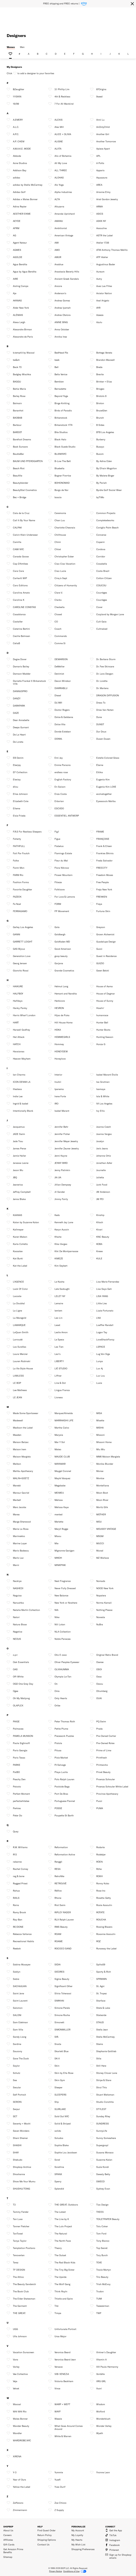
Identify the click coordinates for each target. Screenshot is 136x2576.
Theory (58, 2248)
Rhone (58, 1897)
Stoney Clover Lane (106, 2072)
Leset (57, 1325)
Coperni (100, 542)
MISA (99, 1413)
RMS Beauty (61, 1926)
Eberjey (17, 765)
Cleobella (60, 607)
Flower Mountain (63, 875)
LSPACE (100, 1346)
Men (22, 47)
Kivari (99, 1229)
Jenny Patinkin (62, 1170)
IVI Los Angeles (104, 1103)
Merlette (59, 1521)
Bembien (59, 381)
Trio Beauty (102, 2276)
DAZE (16, 712)
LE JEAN (17, 1397)
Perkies (17, 1808)
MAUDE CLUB (62, 1456)
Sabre (16, 1978)
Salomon (17, 2007)
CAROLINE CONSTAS (24, 607)
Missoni (100, 1434)
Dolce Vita (60, 724)
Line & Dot (60, 1382)
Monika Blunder (104, 1463)
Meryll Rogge (61, 1528)
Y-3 (14, 2472)
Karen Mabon (20, 1236)
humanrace (102, 1015)
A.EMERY (18, 119)
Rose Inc (100, 1890)
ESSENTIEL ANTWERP (67, 815)
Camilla (17, 542)
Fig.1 (57, 831)
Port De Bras (61, 1793)
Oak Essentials (21, 1662)
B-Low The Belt (63, 461)
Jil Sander (60, 1191)
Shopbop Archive (22, 2166)
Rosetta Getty (103, 1897)
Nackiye (17, 1581)
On (56, 1683)
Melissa (59, 1499)
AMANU (59, 220)
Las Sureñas (19, 1346)
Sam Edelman (20, 2022)
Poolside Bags (62, 1786)
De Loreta (18, 741)
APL (98, 155)
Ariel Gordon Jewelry (107, 199)
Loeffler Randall (104, 1325)
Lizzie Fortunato (104, 1310)
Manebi (17, 1485)
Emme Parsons (63, 765)
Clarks (58, 599)
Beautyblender (20, 482)
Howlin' (100, 1008)
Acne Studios (20, 163)
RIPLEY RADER (63, 1912)
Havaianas (18, 1051)
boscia (58, 497)
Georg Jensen (20, 963)
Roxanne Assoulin (105, 1934)
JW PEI (100, 1199)
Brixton (100, 403)
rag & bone (18, 1876)
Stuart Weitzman (105, 2094)
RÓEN (99, 1861)
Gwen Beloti (102, 970)
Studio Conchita (105, 2101)
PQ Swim (101, 1721)
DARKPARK (19, 705)
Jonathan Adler (104, 1162)
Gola (57, 927)
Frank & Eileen (104, 846)
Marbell (17, 1499)
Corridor (100, 556)
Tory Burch (102, 2255)
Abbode (17, 155)
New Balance (61, 1595)
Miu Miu (100, 1449)
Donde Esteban (63, 731)
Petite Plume (61, 1728)
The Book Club (21, 2291)
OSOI (99, 1669)
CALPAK (17, 527)
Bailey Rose (19, 396)
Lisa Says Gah (104, 1288)
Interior (58, 1074)
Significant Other (63, 1986)
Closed (58, 614)
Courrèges (101, 592)
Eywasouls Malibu (106, 801)
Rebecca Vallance (22, 1934)
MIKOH (58, 1557)
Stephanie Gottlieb (106, 2051)
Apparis (100, 170)
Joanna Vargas (104, 1134)
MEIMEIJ (59, 1492)
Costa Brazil (102, 570)
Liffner (58, 1375)
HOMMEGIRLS (62, 1036)
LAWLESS (18, 1375)
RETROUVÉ (61, 1883)
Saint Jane (18, 1993)
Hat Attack (18, 1036)
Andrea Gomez (62, 300)
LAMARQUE (19, 1325)
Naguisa (17, 1595)
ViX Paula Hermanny (107, 2366)
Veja (15, 2381)
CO (56, 621)
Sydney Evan (103, 2188)
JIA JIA (58, 1177)
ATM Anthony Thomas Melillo (112, 249)
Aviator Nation (104, 293)
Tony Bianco (102, 2240)
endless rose (61, 772)
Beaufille (17, 475)
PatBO (16, 1772)
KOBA (99, 1244)
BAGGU (17, 381)
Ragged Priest (20, 1883)
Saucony (17, 2051)
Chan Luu (60, 520)
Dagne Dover (19, 659)
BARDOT (17, 432)
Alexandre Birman (22, 329)
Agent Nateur (20, 242)
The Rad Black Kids (65, 2262)
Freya (99, 903)
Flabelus (59, 846)
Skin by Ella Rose (64, 2072)
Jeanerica (18, 1184)
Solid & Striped (63, 2123)
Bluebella (59, 468)
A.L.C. (16, 126)
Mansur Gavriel (21, 1492)
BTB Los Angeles (105, 432)
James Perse (19, 1148)
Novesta (100, 1617)
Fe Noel (17, 903)
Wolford (100, 2411)
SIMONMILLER (62, 2029)
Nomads (100, 1581)
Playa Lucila (61, 1772)
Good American (63, 948)
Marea (16, 1514)
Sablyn (16, 1971)
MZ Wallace (102, 1557)
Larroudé (17, 1339)
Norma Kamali (104, 1602)
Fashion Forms (21, 882)
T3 (14, 2204)
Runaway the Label (106, 1948)
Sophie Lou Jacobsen (66, 2152)
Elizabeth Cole (20, 801)
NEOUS (17, 1638)
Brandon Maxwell (105, 359)
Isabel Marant (62, 1110)
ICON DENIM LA (21, 1081)
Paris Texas (19, 1757)
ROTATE (100, 1912)
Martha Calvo (62, 1427)
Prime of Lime (103, 1750)
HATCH (16, 1044)
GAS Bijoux (19, 948)
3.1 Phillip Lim (62, 89)
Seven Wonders (21, 2130)
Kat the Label (20, 1265)
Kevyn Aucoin (62, 1229)
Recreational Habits (23, 1941)
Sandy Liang (19, 2036)
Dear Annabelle (21, 720)
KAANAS (17, 1215)
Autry (99, 278)
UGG (15, 2329)
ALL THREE (61, 170)
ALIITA (58, 148)
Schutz (16, 2072)
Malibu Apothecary (23, 1471)
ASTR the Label (104, 235)
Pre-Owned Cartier (106, 1735)
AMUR (58, 257)
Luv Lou (100, 1375)
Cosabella (101, 563)
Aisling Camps (20, 286)
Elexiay (17, 779)
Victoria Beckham (64, 2381)
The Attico (18, 2276)
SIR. (57, 2036)
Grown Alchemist (105, 934)
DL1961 (58, 702)
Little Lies (101, 1303)
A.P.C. (16, 134)
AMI (57, 242)
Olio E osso (61, 1654)
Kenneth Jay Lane (64, 1222)
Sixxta (58, 2044)
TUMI (99, 2298)
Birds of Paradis (63, 410)
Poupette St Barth (64, 1815)
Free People (102, 882)
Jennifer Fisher (62, 1134)
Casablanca (19, 614)
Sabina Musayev (22, 1964)
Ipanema (59, 1089)
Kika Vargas (61, 1244)
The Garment (20, 2305)
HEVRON (59, 1008)
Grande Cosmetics (64, 970)
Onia (57, 1691)
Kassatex (18, 1251)
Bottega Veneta (104, 352)
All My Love (61, 163)
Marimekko (19, 1536)
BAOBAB (17, 417)
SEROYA (17, 2101)
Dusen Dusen (103, 738)
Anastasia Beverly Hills (67, 271)
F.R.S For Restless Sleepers (27, 831)
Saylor (16, 2065)
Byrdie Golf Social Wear (109, 490)
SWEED (100, 2181)
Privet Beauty (103, 1772)
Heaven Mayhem (22, 1058)
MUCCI (100, 1543)
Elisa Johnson (20, 793)
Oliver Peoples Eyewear (67, 1662)
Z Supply (59, 2510)
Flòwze (58, 882)
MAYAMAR (60, 1463)
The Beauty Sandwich (24, 2284)
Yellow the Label (21, 2486)
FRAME (100, 831)
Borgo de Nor (61, 490)
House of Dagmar (105, 993)
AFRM (16, 228)
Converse (101, 534)
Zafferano (18, 2502)
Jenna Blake (19, 1199)
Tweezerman (102, 2305)
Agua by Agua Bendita (24, 271)
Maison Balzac (21, 1442)
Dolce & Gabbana (64, 717)
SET (15, 2116)
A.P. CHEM (18, 141)
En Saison (60, 786)
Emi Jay (59, 757)
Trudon (100, 2291)
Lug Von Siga (103, 1353)
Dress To (100, 702)
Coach (58, 628)
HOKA (58, 1029)
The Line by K (62, 2219)
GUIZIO (100, 963)
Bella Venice (61, 374)
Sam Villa (18, 2029)
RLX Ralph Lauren (64, 1919)
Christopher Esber (64, 556)
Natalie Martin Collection (26, 1609)
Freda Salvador (104, 860)
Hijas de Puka (62, 1015)
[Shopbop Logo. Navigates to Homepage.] (68, 12)
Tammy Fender (21, 2211)
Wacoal (17, 2404)
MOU (99, 1521)
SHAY (16, 2152)
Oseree (99, 1662)
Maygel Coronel (63, 1471)
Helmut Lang (61, 986)
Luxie (99, 1382)
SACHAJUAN (19, 1986)
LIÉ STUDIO (61, 1368)
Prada (99, 1728)
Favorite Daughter (22, 889)
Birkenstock (61, 417)
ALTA (57, 199)
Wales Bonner (20, 2418)
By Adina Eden (104, 461)
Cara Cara (18, 570)
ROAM (58, 1934)
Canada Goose (21, 556)
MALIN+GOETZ (21, 1478)
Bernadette (60, 388)
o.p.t (15, 1654)
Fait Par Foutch (21, 853)
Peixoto (17, 1786)
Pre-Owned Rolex (105, 1743)
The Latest (60, 2211)
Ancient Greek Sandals (67, 278)
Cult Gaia (101, 621)
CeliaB (16, 643)
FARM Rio (18, 875)
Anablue (59, 264)
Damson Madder (22, 673)
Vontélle (100, 2374)
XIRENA (17, 2456)
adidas (16, 177)
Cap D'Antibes (20, 563)
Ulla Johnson (20, 2336)
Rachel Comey (20, 1868)
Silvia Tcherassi (63, 1993)
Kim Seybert (61, 1265)
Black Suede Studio (65, 446)
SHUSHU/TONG (21, 2188)
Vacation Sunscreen (23, 2352)
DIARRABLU (61, 688)
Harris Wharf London (24, 1015)
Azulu (99, 322)
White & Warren (63, 2436)
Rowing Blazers (104, 1926)
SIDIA (58, 1964)
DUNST (100, 724)
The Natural (61, 2233)
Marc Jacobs (19, 1507)
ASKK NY (101, 220)
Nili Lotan (60, 1624)
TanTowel (18, 2233)
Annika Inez (61, 336)
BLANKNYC (61, 453)
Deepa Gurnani (21, 727)
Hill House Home (63, 1022)
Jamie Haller (19, 1155)
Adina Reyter (19, 206)
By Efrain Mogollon (106, 468)
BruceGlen (101, 410)
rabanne (17, 1861)
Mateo (58, 1449)
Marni (16, 1565)
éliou (15, 786)
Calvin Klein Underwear (25, 534)
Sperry (58, 2181)
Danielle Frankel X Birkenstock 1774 (29, 682)
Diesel (58, 695)
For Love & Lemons (65, 896)
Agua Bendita (20, 264)
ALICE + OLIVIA (63, 134)
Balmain (17, 403)
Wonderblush (103, 2418)
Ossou (99, 1683)
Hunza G (100, 1044)
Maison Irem (19, 1449)
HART (16, 1022)
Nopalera (101, 1595)
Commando (61, 636)
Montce (100, 1478)
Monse (99, 1471)
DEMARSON (61, 659)
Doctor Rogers (62, 709)
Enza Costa (61, 793)
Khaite (58, 1236)
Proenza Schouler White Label (112, 1786)
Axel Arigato (102, 300)
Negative (17, 1631)
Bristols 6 (101, 396)
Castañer (18, 621)
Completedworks (105, 520)
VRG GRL (101, 2381)
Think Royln (61, 2291)
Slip (57, 2101)
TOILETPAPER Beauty (107, 2219)
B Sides (100, 424)
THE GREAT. (19, 2313)
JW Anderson (103, 1191)
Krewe (99, 1251)
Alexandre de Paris (23, 336)
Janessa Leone (20, 1162)
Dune (99, 717)
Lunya (99, 1361)
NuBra (99, 1624)
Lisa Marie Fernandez (107, 1281)
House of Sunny (104, 1000)
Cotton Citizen (104, 578)
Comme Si (60, 643)
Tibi (57, 2305)
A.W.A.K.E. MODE (22, 148)
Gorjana (59, 963)
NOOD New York (105, 1588)
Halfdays (17, 1000)
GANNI (16, 934)
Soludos (59, 2138)
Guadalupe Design (106, 941)
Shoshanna (19, 2174)
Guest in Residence (106, 956)
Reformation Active (65, 1854)
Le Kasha (59, 1281)
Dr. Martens (102, 688)
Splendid (59, 2188)
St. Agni (100, 1986)
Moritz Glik (102, 1507)
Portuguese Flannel (65, 1801)
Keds (57, 1215)
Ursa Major (60, 2336)
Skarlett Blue (61, 2051)
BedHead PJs (61, 352)
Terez (15, 2262)
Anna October (62, 329)
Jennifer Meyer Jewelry (66, 1141)
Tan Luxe (17, 2219)
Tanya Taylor (19, 2240)
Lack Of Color (20, 1288)
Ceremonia (60, 513)
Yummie (59, 2472)
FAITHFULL (19, 846)
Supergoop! (102, 2145)
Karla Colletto (20, 1244)
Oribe (57, 1705)
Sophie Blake (62, 2145)
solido (58, 2130)
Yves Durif (60, 2486)
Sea (15, 2080)
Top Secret (101, 2248)
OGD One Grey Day (23, 1683)
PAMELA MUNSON (23, 1735)
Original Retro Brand (107, 1654)
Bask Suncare (20, 446)
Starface (100, 2000)
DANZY (16, 698)
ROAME (59, 1941)
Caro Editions (20, 585)
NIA (56, 1609)
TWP (98, 2313)
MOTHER (101, 1514)
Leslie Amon (61, 1332)
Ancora (58, 286)
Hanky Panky (20, 1008)
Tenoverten (18, 2255)
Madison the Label (23, 1427)
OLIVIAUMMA (62, 1669)
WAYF (58, 2411)
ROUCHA (101, 1919)
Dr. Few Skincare (105, 666)
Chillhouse (60, 534)
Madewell (18, 1420)
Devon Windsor (63, 680)
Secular (17, 2087)
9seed (99, 96)
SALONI (17, 2015)
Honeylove (60, 1058)
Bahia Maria (19, 388)
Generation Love (21, 956)
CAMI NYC (18, 549)
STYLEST (101, 2109)
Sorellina (59, 2166)
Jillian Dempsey (63, 1184)
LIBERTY (59, 1361)
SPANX (58, 2174)
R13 (15, 1854)
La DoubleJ (19, 1303)
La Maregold (19, 1317)
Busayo (100, 446)
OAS (15, 1669)
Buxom (100, 453)
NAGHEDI (18, 1588)
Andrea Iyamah (63, 307)
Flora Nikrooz (62, 867)
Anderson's (60, 293)
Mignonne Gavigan (64, 1550)
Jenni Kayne (61, 1155)
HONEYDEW (61, 1051)
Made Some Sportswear (25, 1413)
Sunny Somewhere (106, 2138)
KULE (99, 1258)
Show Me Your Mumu (24, 2181)
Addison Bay (19, 170)
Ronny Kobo (102, 1883)
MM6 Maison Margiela (108, 1456)
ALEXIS (59, 119)
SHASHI (17, 2145)
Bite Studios (61, 432)
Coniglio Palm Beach (107, 527)
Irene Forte (60, 1096)
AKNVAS (17, 300)
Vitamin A (101, 2359)
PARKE (16, 1764)
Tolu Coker (102, 2226)
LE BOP (17, 1382)
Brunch (100, 417)
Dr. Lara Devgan (104, 673)
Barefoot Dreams (22, 439)
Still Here (101, 2065)
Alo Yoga (59, 184)
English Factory (63, 779)
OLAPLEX (18, 1705)
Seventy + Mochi (22, 2123)
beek (57, 359)
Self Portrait (19, 2094)
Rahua (16, 1890)
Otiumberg (101, 1691)
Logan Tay (101, 1332)
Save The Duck (21, 2058)
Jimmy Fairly (61, 1199)
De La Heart (19, 734)
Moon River (102, 1499)
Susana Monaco (105, 2152)
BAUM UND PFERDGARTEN (28, 461)
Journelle (101, 1170)
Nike (57, 1617)
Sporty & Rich (103, 1971)
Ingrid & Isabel (20, 1103)
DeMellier (60, 666)
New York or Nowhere (66, 1602)
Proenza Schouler (105, 1779)
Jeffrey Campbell (22, 1191)
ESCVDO (59, 808)
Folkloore (60, 889)
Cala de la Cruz (21, 513)
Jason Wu (18, 1170)
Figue (57, 838)
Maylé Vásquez (62, 1478)
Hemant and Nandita (66, 993)
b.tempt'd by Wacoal (24, 352)
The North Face (63, 2240)
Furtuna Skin (103, 911)
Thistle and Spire (64, 2298)
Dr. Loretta (101, 680)
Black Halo (60, 439)
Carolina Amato (21, 592)
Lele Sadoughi (62, 1288)
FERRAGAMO (20, 911)
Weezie (58, 2418)
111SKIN (17, 96)
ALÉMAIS (18, 314)
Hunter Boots (103, 1029)
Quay (15, 1831)
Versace (59, 2366)
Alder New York (21, 307)
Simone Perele (62, 2007)
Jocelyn (100, 1141)
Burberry (100, 439)
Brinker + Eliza (104, 381)
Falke (16, 860)
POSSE (58, 1808)
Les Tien (59, 1346)
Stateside (101, 2015)
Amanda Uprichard (65, 213)
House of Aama (104, 986)
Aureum (100, 271)
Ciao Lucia (60, 570)
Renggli (58, 1861)
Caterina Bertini (21, 628)
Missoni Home (104, 1442)
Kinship (100, 1215)
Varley (16, 2366)
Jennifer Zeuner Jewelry (67, 1148)
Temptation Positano (24, 2248)
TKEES (100, 2211)
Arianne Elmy (103, 192)
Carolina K (18, 599)
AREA (99, 184)
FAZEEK (17, 896)
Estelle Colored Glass (107, 757)
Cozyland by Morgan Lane (110, 614)
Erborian (59, 801)
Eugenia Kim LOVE (106, 786)
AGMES (17, 249)
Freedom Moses (104, 875)
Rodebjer (101, 1854)
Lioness (59, 1397)
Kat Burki (18, 1258)
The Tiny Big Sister (64, 2269)
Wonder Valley (104, 2425)
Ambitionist (61, 228)
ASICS (99, 213)
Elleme (16, 808)
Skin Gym (60, 2080)
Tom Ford (101, 2233)
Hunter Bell (102, 1022)
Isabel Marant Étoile (107, 1074)
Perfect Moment (21, 1793)
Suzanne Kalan (104, 2159)
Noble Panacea (63, 1638)
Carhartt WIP (20, 578)
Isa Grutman (103, 1081)
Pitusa (58, 1750)
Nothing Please (104, 1609)
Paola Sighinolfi (21, 1743)
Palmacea (18, 1728)
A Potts (100, 163)
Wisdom (100, 2404)
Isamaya (100, 1089)
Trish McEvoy (103, 2284)
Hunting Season (104, 1036)
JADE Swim (19, 1134)
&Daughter (18, 89)
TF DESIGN (19, 2269)
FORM (58, 903)
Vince (57, 2388)
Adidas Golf (19, 192)
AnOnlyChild (103, 126)
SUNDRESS (102, 2123)
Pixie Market (61, 1757)
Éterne (99, 765)
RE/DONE (18, 1926)
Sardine (17, 2044)
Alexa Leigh (19, 322)
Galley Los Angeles (23, 927)
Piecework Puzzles (64, 1735)
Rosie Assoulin (104, 1905)
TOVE (99, 2262)
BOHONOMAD (62, 482)
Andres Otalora (63, 314)
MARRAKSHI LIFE (64, 1420)
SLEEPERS (60, 2094)
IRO (56, 1103)
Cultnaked (101, 628)
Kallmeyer (18, 1229)
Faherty (17, 838)
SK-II (57, 2058)
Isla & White (102, 1096)
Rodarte (100, 1847)
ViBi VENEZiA (62, 2374)
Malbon (17, 1463)
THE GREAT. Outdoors (66, 2204)
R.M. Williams (20, 1847)
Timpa (58, 2313)
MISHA (100, 1427)
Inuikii (58, 1081)
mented (58, 1514)
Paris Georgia (20, 1750)
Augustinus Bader (105, 264)
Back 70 (17, 367)
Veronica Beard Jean (65, 2359)
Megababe (60, 1485)
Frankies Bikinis (105, 853)
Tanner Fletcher (21, 2226)
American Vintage (64, 235)
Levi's (58, 1353)
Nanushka (18, 1602)
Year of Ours (19, 2479)
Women (11, 47)
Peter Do (17, 1815)
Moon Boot (102, 1492)
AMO (57, 249)
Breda (99, 367)
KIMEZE (59, 1258)
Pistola (58, 1743)
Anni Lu (100, 119)
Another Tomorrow (106, 141)
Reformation (61, 1847)
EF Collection (20, 772)
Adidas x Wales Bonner (25, 199)
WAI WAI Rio (19, 2411)
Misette (100, 1420)
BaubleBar (18, 453)
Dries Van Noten (105, 709)
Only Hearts (61, 1698)
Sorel (57, 2159)
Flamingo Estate (63, 853)
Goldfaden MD (62, 941)
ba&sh (16, 359)
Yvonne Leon (103, 2472)
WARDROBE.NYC (22, 2440)
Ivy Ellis (100, 1110)
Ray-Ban (17, 1919)
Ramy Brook (19, 1912)
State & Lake (103, 2007)
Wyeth (99, 2433)
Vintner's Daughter (106, 2352)
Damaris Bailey (21, 666)
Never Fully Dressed (65, 1588)
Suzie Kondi (102, 2166)
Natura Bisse (20, 1624)
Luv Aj (99, 1368)
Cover (99, 607)
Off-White (18, 1676)
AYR (98, 307)
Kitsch (99, 1222)
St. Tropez (101, 1993)
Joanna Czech (103, 1126)
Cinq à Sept (61, 578)
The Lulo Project (63, 2226)
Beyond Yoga (61, 396)
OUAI (99, 1698)
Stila (98, 2058)
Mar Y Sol (60, 1442)
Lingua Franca (62, 1390)
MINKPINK (60, 1565)
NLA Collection (63, 1631)
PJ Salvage (60, 1764)
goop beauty (61, 956)
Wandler (17, 2433)
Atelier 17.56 (102, 242)
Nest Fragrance (63, 1581)
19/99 (16, 103)
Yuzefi (58, 2479)
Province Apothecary (107, 1793)
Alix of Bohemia (63, 155)
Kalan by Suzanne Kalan (26, 1222)
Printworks (102, 1764)
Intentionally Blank (23, 1110)
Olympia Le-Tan (63, 1676)
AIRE (15, 278)
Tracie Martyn (103, 2269)
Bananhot (18, 410)
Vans (15, 2359)
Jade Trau (18, 1141)
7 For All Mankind (64, 103)
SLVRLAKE (60, 2109)
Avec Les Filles (104, 286)
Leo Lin (58, 1317)
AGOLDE (17, 257)
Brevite (100, 374)
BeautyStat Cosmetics (25, 490)
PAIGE (16, 1721)
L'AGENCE (18, 1281)
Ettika (99, 772)
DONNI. (58, 738)
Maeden (17, 1434)
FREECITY (101, 867)
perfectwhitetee (21, 1801)
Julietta (100, 1177)
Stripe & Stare (103, 2080)
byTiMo (100, 497)
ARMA (99, 206)
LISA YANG (102, 1296)
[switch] (8, 89)
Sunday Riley (103, 2116)
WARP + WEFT (62, 2404)
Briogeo (100, 388)
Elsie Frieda (19, 815)
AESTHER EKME (22, 213)
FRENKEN (101, 896)
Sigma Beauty (62, 1978)
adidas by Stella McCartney (27, 184)
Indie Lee (17, 1096)
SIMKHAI (59, 2000)
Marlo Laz (18, 1557)
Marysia (59, 1434)
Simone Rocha (62, 2015)
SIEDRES (59, 1971)
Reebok (17, 1948)
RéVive (58, 1890)
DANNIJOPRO (20, 691)
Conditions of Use (71, 2571)
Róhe (99, 1868)
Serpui (16, 2109)
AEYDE (16, 220)
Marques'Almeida (64, 1413)
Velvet (16, 2388)
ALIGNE (59, 141)
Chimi (58, 542)
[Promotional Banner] (68, 22)
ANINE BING (61, 322)
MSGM (99, 1536)
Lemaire (59, 1303)
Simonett (59, 2022)
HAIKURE (18, 986)
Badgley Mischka (22, 374)
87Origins (101, 89)
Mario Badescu (21, 1550)
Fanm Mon (18, 867)
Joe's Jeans (102, 1148)
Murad (99, 1550)
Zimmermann (20, 2510)
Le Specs (59, 1339)
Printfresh (101, 1757)
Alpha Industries (63, 192)
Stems (99, 2044)
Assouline (101, 228)
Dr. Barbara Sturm (106, 659)
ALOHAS (59, 177)
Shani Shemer (20, 2138)
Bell (57, 367)
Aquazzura (101, 177)
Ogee (15, 1691)
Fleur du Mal (61, 860)
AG (14, 235)
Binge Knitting (62, 403)
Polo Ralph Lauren (64, 1779)
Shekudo (17, 2159)
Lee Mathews (20, 1390)
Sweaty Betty (103, 2174)
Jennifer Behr (61, 1126)
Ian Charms (19, 1074)
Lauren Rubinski (21, 1361)
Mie (56, 1543)
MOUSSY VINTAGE (106, 1528)
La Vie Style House (23, 1368)
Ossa (99, 1676)
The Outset (60, 2255)
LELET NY (60, 1296)
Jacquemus (19, 1126)
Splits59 (100, 1964)
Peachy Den (19, 1779)
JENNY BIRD (61, 1162)
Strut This (101, 2087)
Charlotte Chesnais (65, 527)
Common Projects (105, 513)
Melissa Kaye (62, 1507)
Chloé (58, 549)
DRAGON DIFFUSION (107, 695)
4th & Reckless (62, 96)
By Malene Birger (105, 475)
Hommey (59, 1044)
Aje (14, 293)
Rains (16, 1905)
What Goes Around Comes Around (69, 2427)
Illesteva (17, 1089)
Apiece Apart (103, 148)
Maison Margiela (22, 1456)
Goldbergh (60, 934)
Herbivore (60, 1000)
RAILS (16, 1897)
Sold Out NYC (62, 2116)
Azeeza (99, 314)
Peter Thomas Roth (65, 1721)
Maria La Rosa (21, 1528)
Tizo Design (102, 2204)
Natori (16, 1617)
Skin (57, 2065)
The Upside (60, 2276)
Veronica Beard (62, 2352)
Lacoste (17, 1296)
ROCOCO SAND (63, 1948)
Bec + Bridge (19, 497)
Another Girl (102, 134)
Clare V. (59, 592)
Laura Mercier (20, 1353)
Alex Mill (59, 126)
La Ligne (17, 1310)
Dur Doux (101, 731)
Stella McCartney (105, 2036)
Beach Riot (18, 468)
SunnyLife (101, 2130)
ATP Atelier (102, 257)
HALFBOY (18, 993)
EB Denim (18, 757)
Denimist (59, 673)
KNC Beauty (102, 1236)
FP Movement (62, 911)
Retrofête (59, 1876)
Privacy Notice (55, 2571)
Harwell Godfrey (21, 1029)
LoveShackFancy (105, 1339)
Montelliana (102, 1485)
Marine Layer (20, 1543)
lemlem (58, 1310)
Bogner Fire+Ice (63, 475)
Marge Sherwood (22, 1521)
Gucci (99, 948)
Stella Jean (102, 2029)
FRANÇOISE (102, 838)
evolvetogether (104, 793)
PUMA (99, 1808)
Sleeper (58, 2087)
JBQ (15, 1177)
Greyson (100, 927)
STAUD (100, 2022)
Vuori (99, 2388)
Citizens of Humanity (66, 585)
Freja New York (104, 889)
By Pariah (101, 482)
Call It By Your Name (24, 520)
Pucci (99, 1801)
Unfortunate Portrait (65, 2329)
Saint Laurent (20, 2000)
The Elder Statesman (24, 2298)
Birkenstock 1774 (63, 424)
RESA (58, 1868)
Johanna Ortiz (103, 1155)
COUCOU (101, 585)
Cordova (100, 549)
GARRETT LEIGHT (22, 941)
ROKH (99, 1876)
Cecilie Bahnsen (21, 636)
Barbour (17, 424)
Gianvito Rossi (21, 970)
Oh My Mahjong (21, 1698)
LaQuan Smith (20, 1332)
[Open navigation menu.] (4, 12)
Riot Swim (60, 1905)
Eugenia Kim (103, 779)
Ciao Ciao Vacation (65, 563)
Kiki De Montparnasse (66, 1251)
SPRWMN (101, 1978)
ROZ (98, 1941)
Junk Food (101, 1184)
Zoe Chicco (60, 2502)
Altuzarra (59, 206)
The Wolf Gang (62, 2284)
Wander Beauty (21, 2425)
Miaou (58, 1536)
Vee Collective (20, 2374)
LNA (98, 1317)
